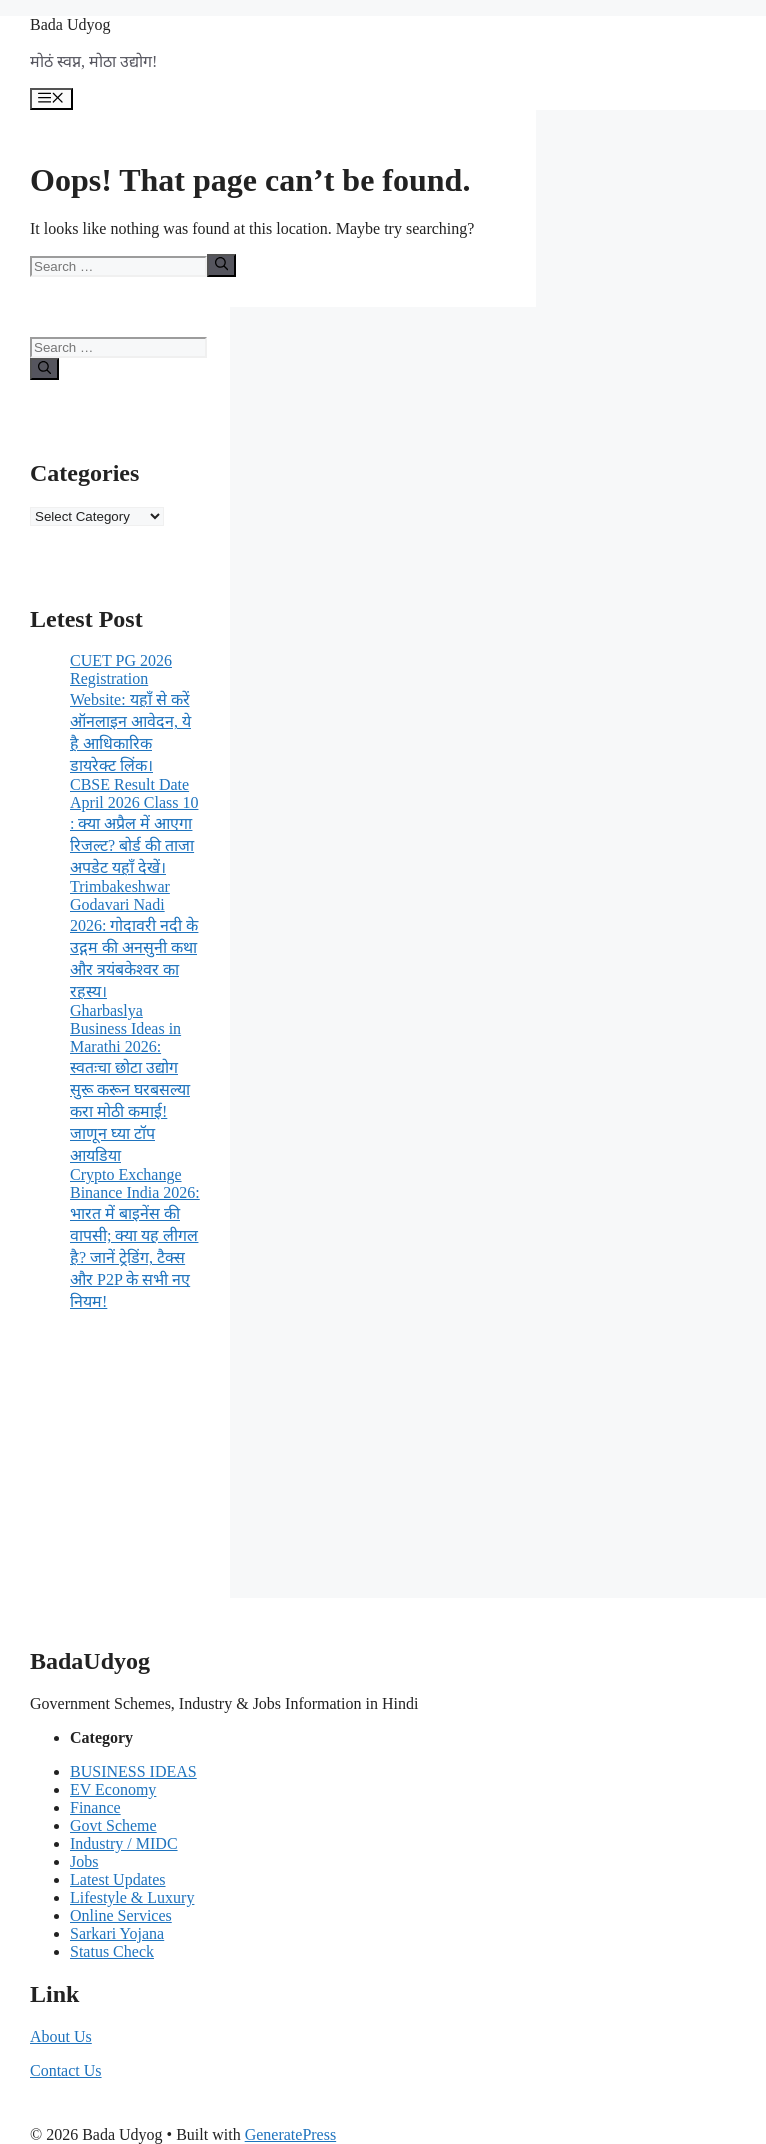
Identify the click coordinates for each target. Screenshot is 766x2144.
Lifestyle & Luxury (132, 1897)
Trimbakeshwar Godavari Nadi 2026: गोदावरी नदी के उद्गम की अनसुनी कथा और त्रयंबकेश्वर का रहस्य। (134, 939)
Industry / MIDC (124, 1843)
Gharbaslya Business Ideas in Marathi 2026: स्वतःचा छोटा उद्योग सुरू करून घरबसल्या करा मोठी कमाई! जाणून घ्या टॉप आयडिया (130, 1083)
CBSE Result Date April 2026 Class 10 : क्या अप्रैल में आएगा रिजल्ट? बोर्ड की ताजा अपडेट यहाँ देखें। (134, 826)
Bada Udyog (70, 24)
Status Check (112, 1951)
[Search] (221, 265)
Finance (95, 1807)
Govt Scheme (113, 1825)
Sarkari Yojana (117, 1933)
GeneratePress (291, 2134)
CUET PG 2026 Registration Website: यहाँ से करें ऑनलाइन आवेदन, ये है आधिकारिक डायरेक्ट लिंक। (130, 713)
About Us (61, 2036)
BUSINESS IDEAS (133, 1771)
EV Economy (113, 1789)
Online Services (121, 1915)
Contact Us (66, 2070)
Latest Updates (118, 1879)
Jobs (84, 1861)
